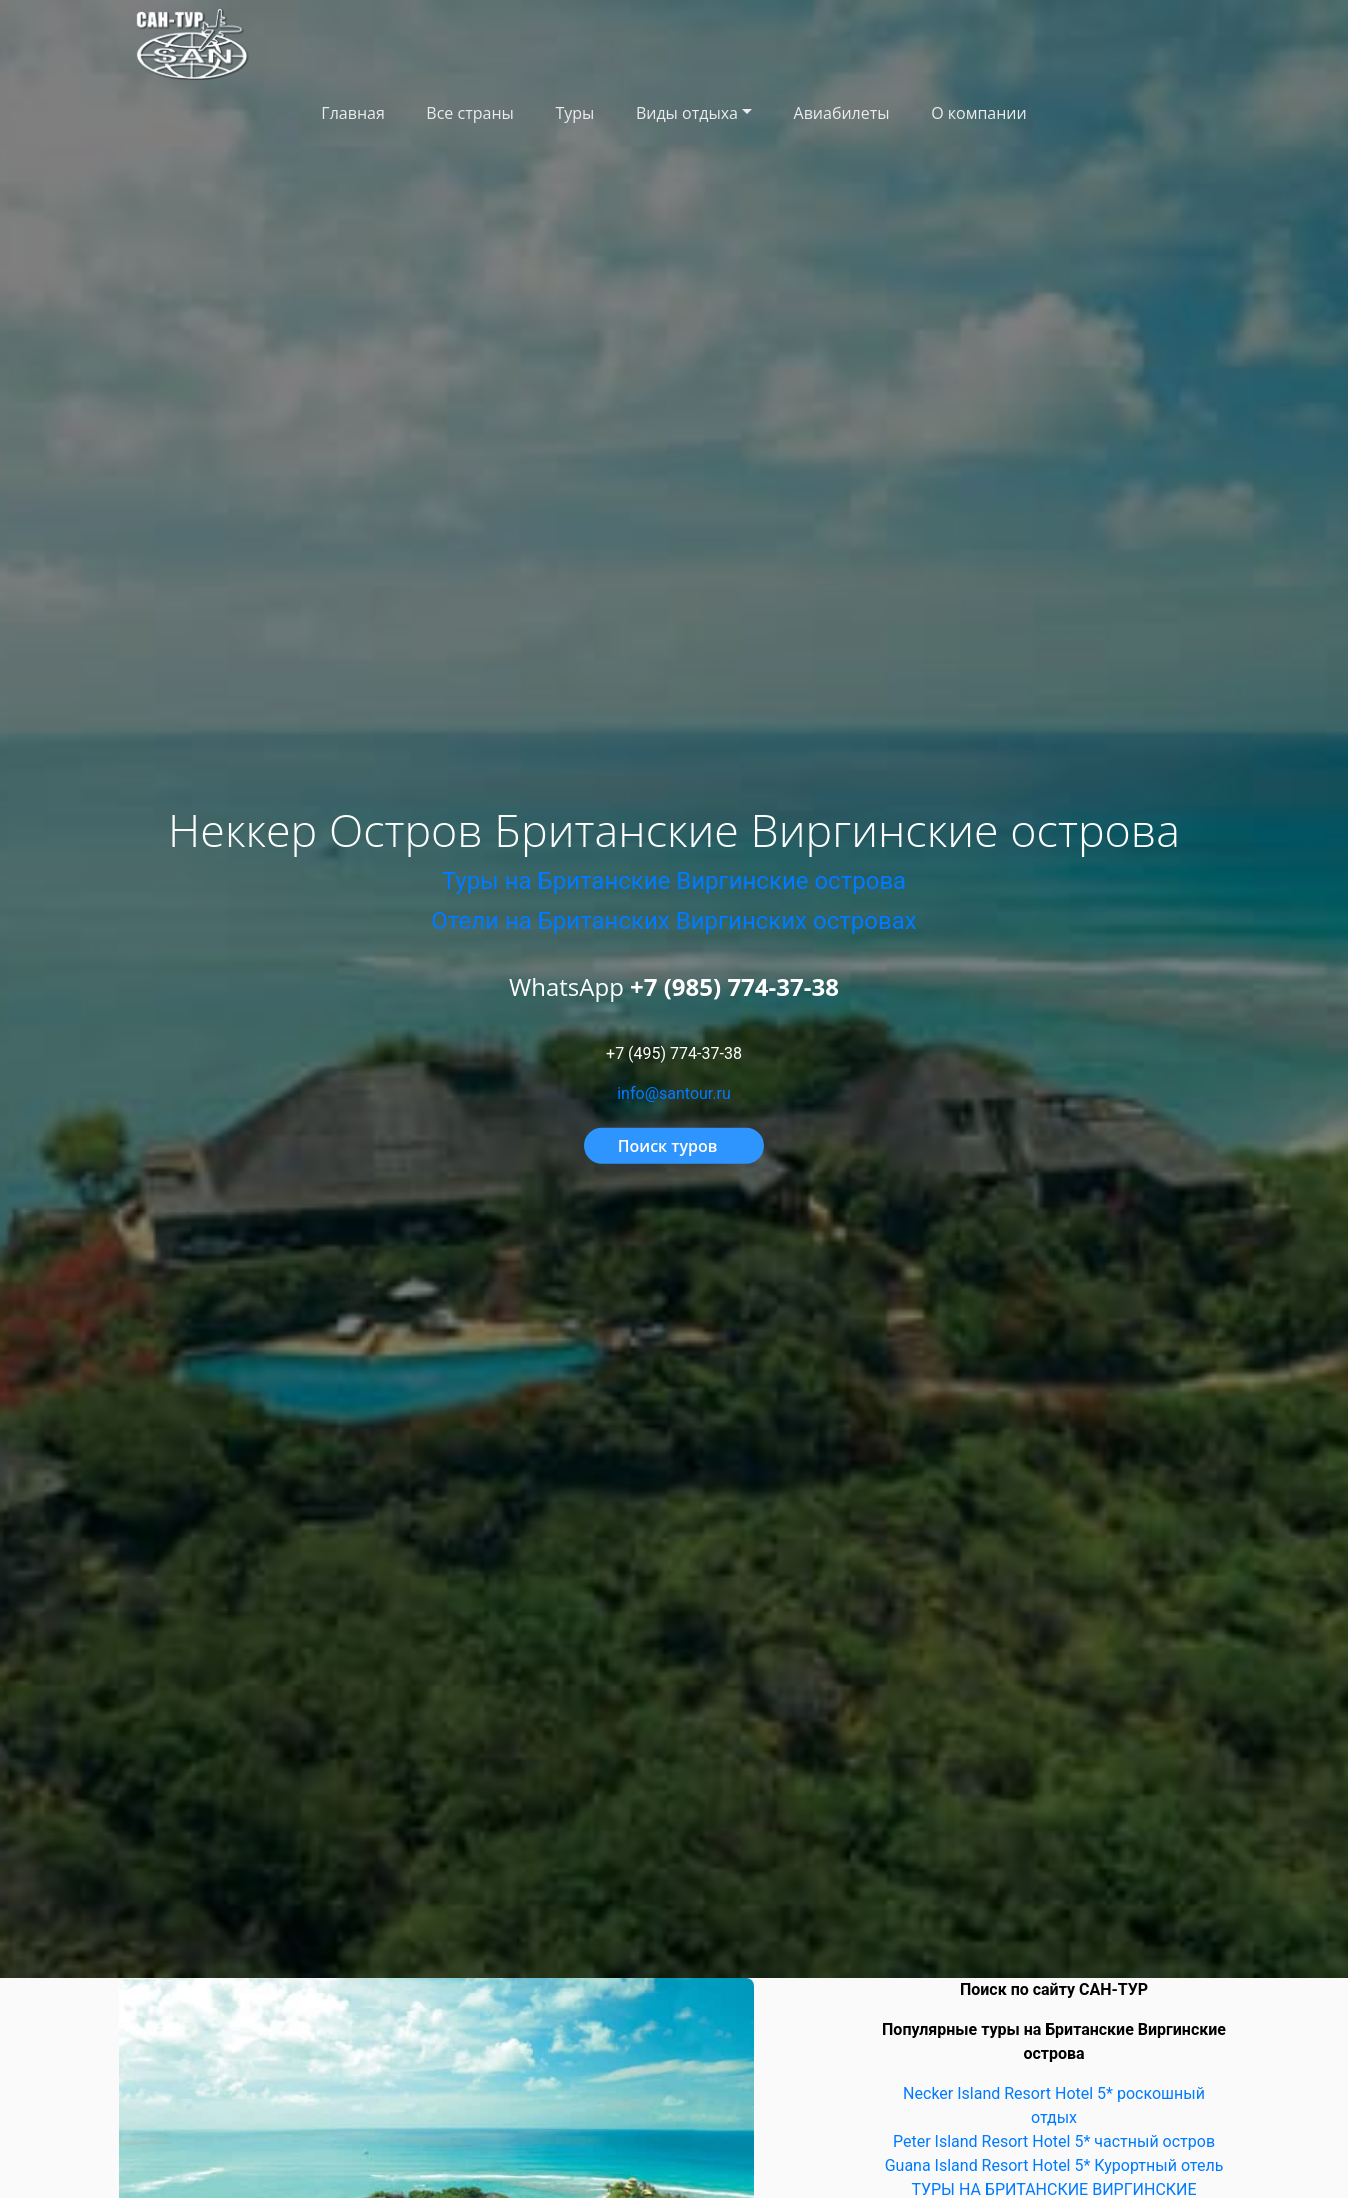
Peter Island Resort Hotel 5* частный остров (1054, 2141)
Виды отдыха (687, 113)
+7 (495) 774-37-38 (674, 1053)
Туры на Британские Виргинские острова (674, 881)
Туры (574, 113)
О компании (979, 113)
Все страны (469, 113)
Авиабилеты (842, 113)
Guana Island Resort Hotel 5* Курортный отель (1054, 2165)
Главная (352, 113)
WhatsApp (674, 986)
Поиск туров (668, 1146)
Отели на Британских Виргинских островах (673, 921)
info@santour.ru (674, 1093)
